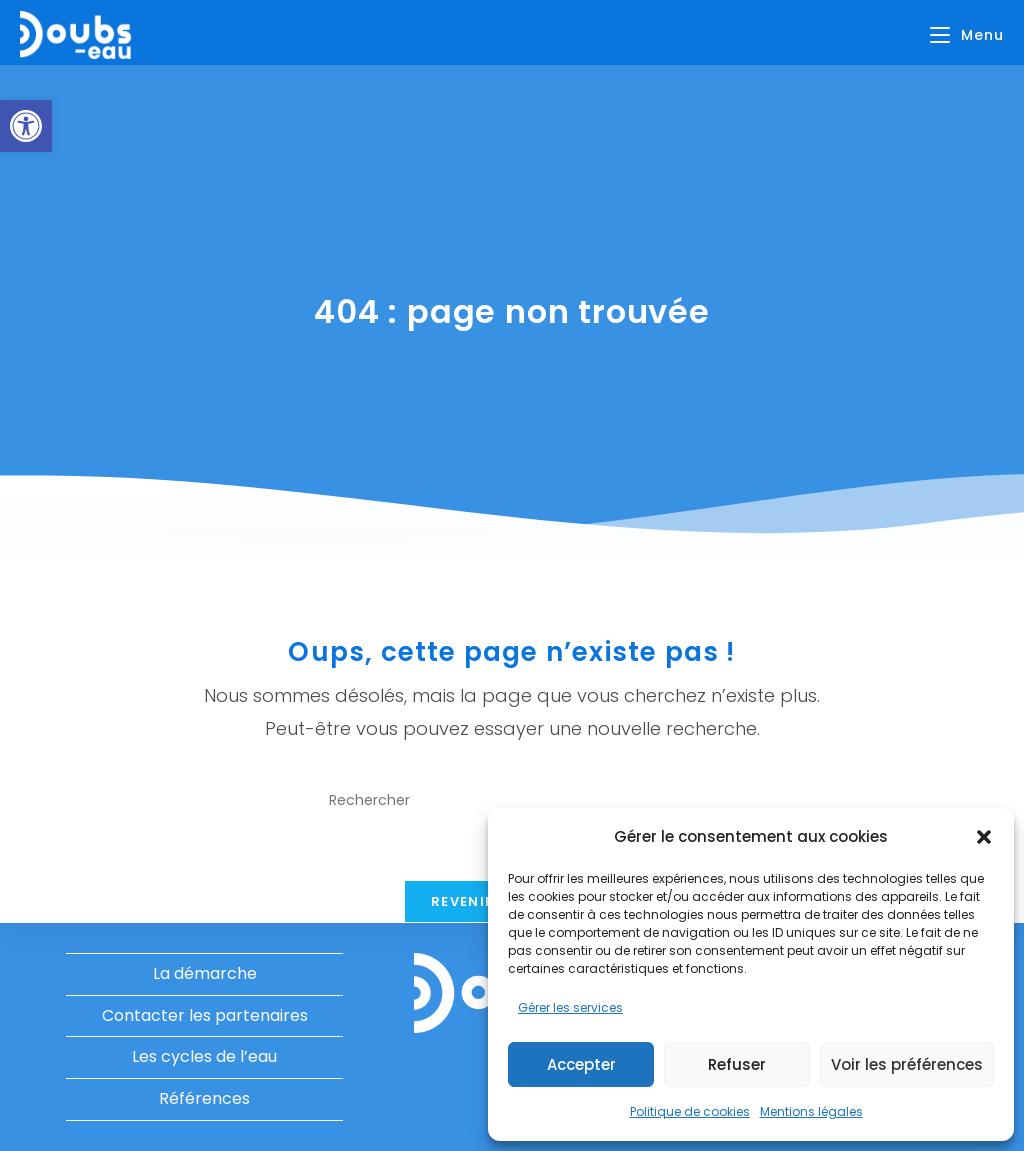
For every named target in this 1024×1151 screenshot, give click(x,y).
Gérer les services (570, 1007)
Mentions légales (811, 1111)
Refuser (737, 1064)
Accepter (581, 1064)
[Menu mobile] (967, 35)
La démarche (205, 973)
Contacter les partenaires (205, 1015)
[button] (26, 126)
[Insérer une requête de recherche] (512, 800)
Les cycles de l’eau (204, 1056)
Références (204, 1098)
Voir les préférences (907, 1064)
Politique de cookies (690, 1111)
